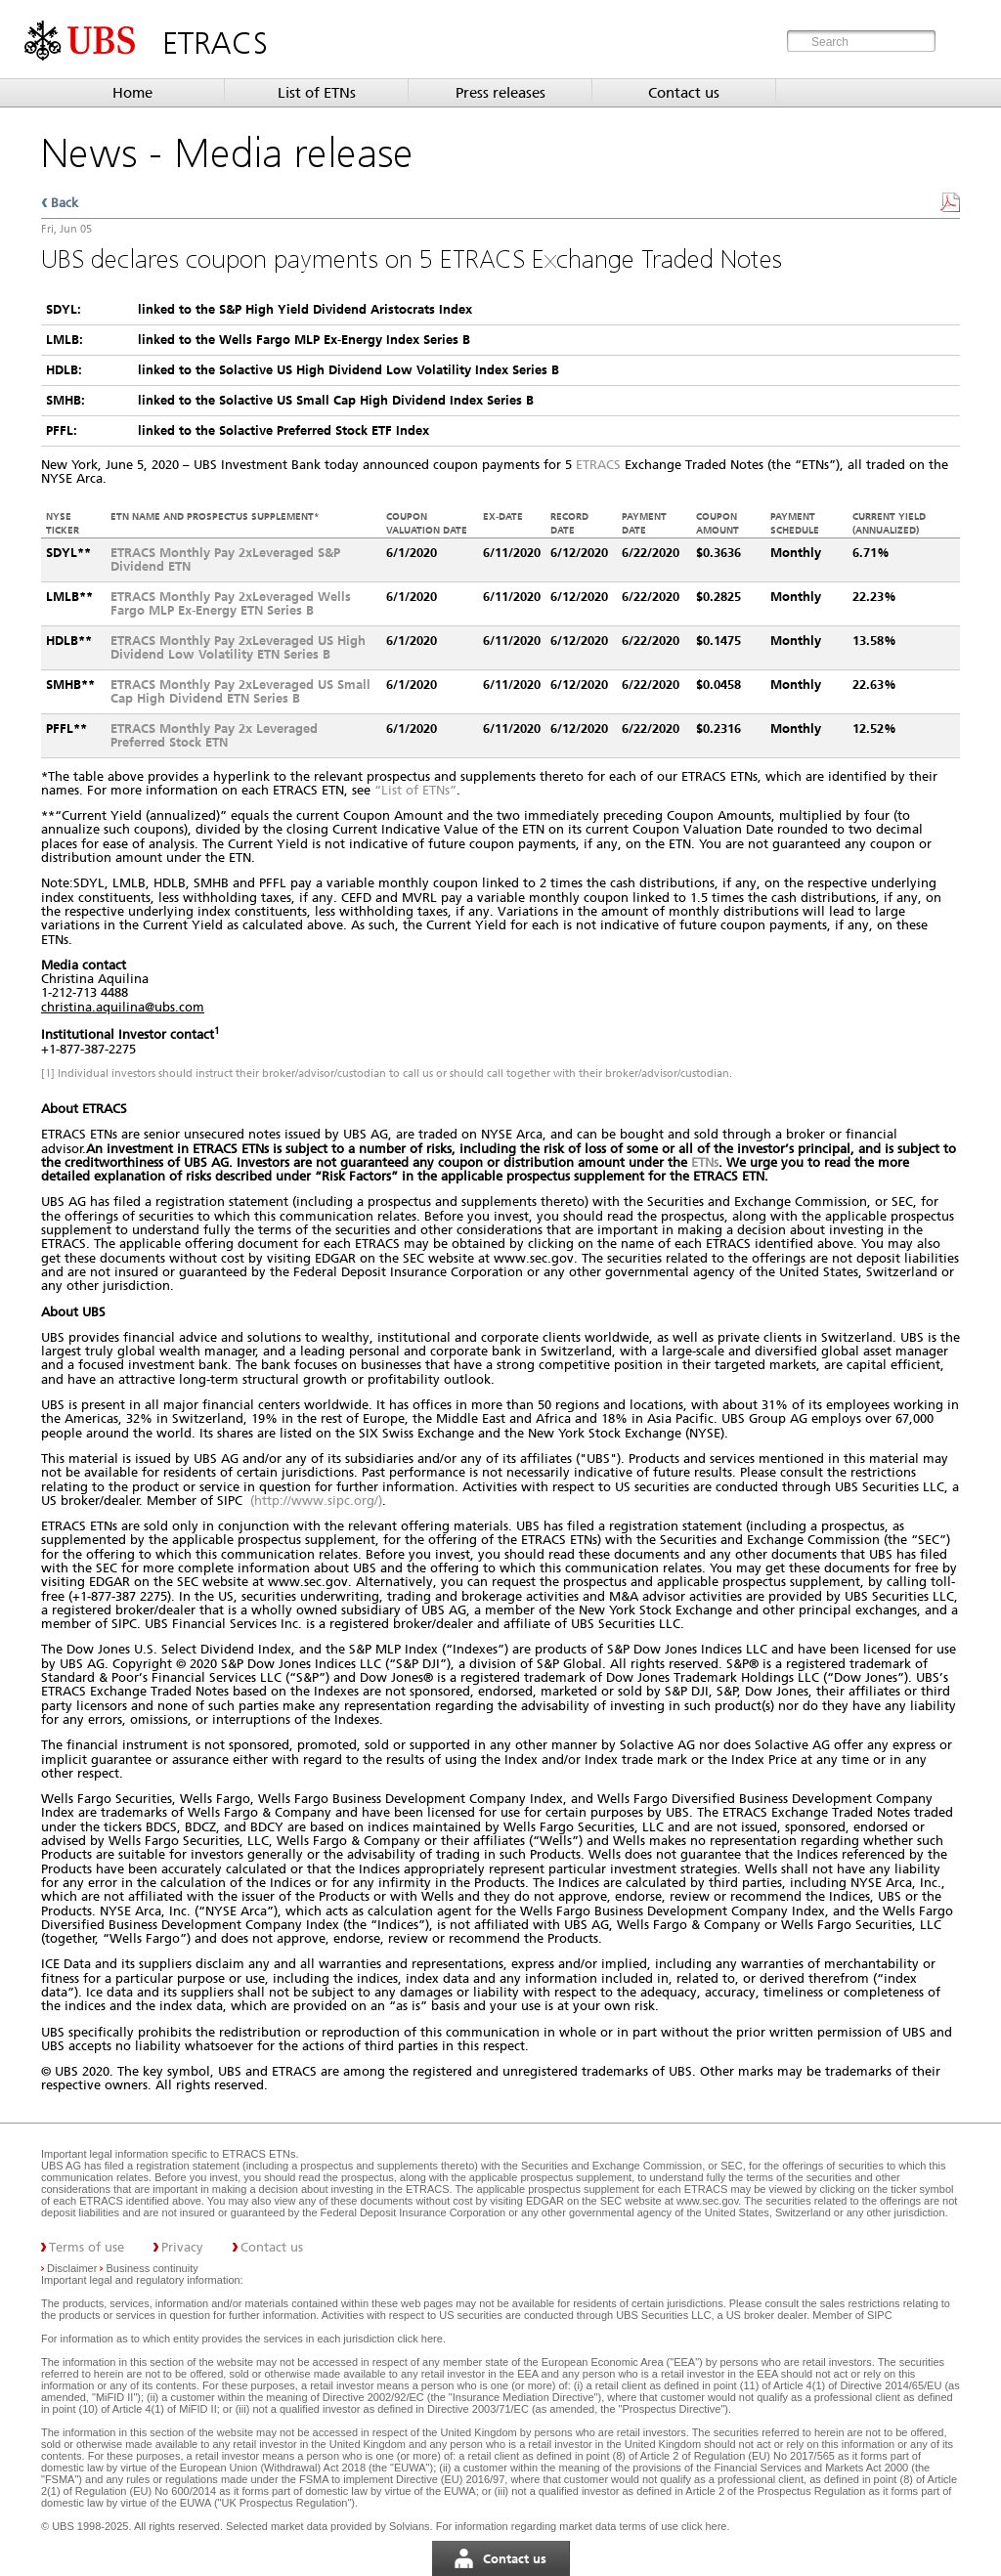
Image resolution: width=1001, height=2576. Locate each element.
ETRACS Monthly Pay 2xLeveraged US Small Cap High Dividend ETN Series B (240, 691)
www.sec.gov (706, 2201)
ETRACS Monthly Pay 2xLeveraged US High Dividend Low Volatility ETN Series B (238, 647)
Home (132, 93)
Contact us (683, 93)
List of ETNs (317, 93)
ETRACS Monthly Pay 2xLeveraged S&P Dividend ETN (225, 559)
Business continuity (152, 2268)
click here (419, 2338)
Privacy (182, 2247)
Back (64, 202)
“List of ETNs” (415, 790)
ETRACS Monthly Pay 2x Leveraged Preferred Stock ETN (214, 735)
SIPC (879, 2315)
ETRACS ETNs (258, 2154)
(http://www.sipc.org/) (316, 1500)
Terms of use (86, 2247)
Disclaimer (72, 2268)
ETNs (704, 1162)
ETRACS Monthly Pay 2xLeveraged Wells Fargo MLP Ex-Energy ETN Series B (230, 603)
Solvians (409, 2526)
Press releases (500, 93)
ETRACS (598, 464)
